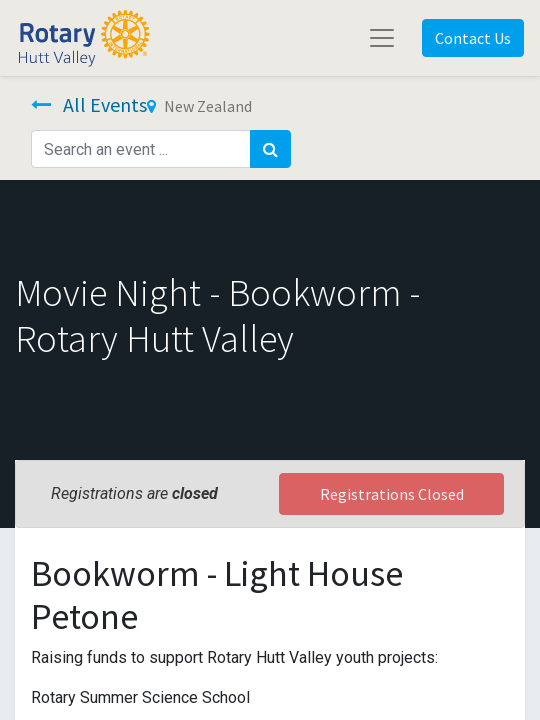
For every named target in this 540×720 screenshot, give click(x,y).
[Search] (270, 149)
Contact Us (473, 38)
